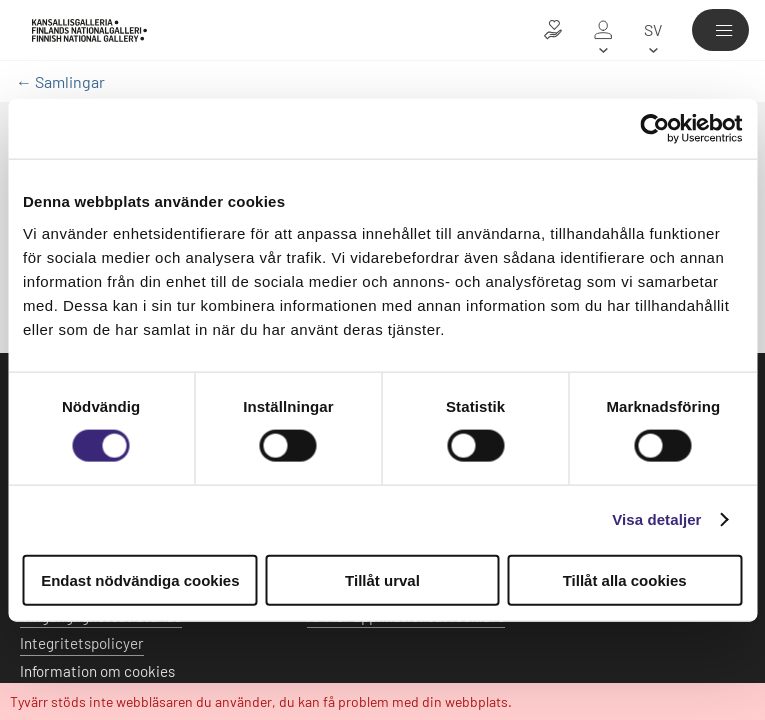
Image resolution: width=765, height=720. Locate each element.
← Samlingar (60, 81)
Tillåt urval (382, 579)
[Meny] (720, 30)
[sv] (653, 30)
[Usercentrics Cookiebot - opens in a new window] (654, 129)
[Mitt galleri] (603, 30)
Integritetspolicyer (82, 643)
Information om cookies (97, 671)
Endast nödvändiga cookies (140, 579)
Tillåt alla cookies (625, 579)
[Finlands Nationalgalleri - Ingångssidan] (89, 30)
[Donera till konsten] (553, 30)
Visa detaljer (656, 519)
